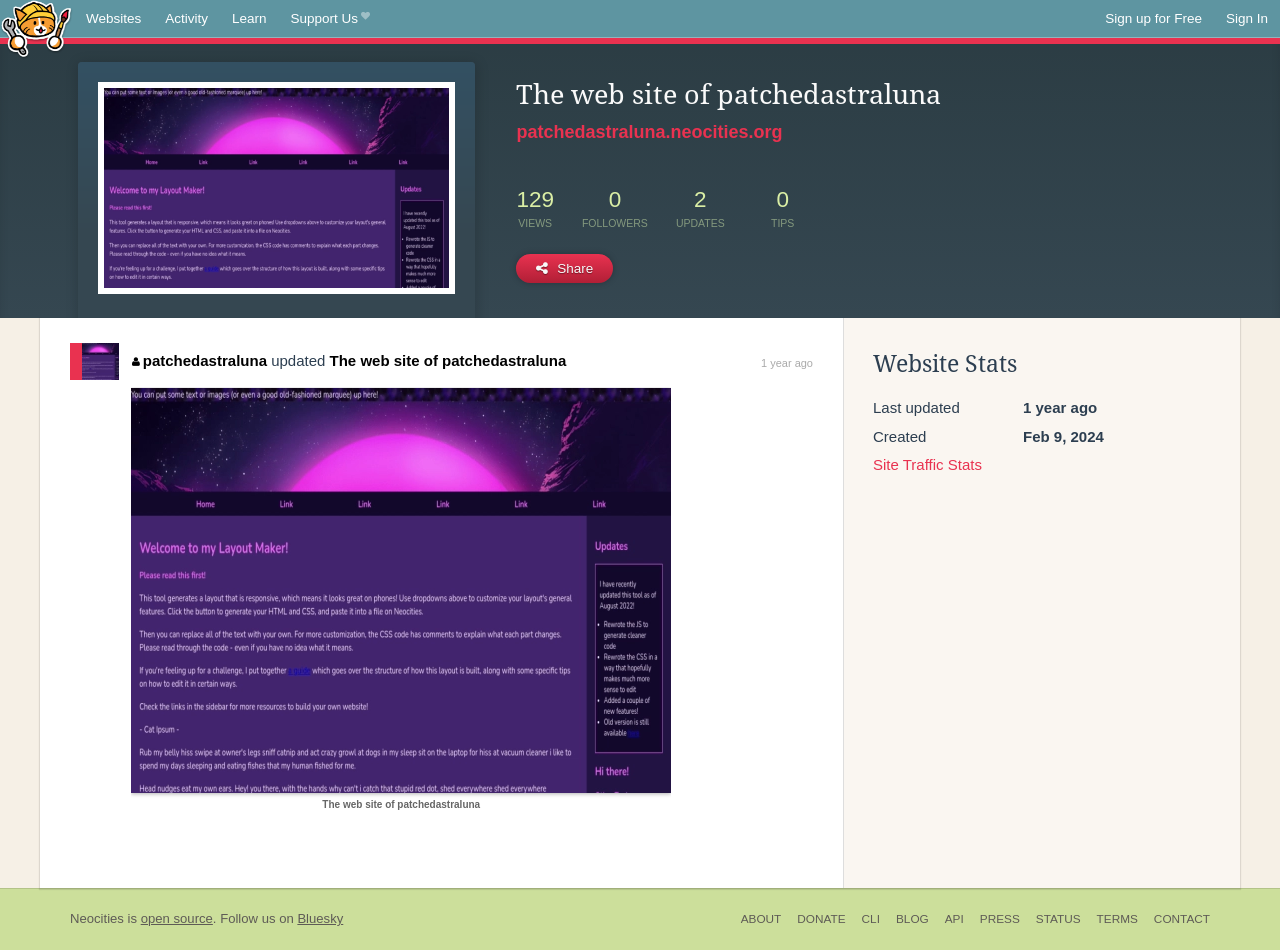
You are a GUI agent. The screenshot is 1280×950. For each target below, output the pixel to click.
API (954, 919)
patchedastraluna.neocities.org (649, 132)
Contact (1182, 919)
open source (177, 918)
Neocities (97, 918)
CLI (871, 919)
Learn (249, 18)
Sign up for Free (1153, 18)
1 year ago (787, 363)
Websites (113, 18)
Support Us (330, 19)
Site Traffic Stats (927, 464)
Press (1000, 919)
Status (1058, 919)
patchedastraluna (199, 360)
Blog (912, 919)
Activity (186, 18)
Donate (821, 919)
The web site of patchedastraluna (448, 360)
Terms (1117, 919)
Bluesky (320, 918)
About (761, 919)
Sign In (1247, 18)
